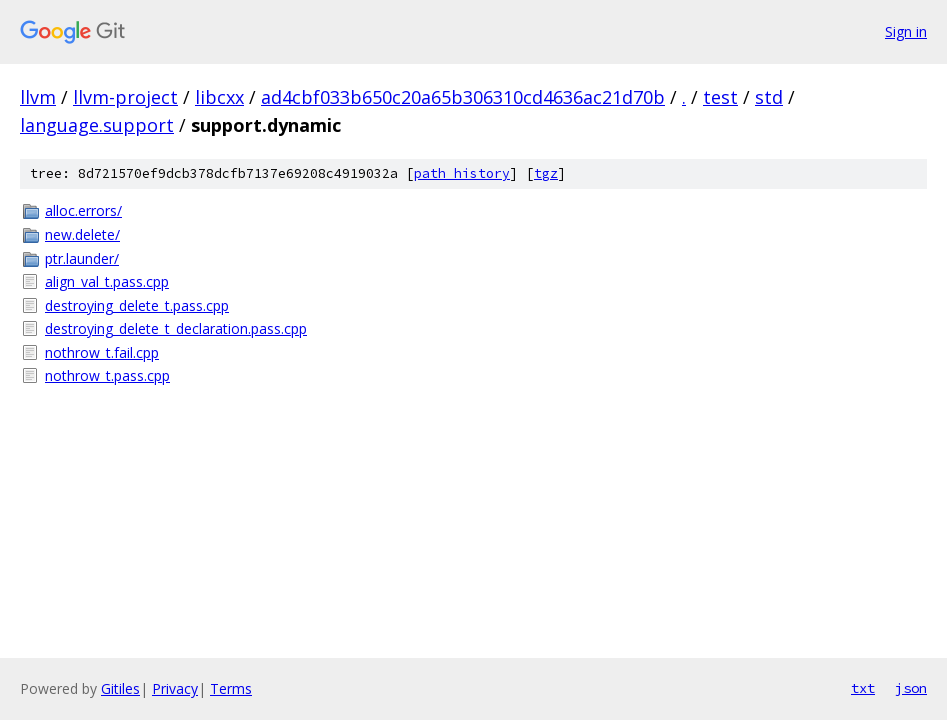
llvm (38, 97)
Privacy (175, 688)
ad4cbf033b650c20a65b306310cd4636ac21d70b (463, 97)
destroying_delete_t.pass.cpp (137, 305)
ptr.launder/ (82, 258)
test (720, 97)
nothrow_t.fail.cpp (102, 352)
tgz (546, 173)
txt (863, 688)
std (769, 97)
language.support (97, 125)
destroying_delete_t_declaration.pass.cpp (176, 328)
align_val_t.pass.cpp (107, 281)
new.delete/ (82, 234)
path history (462, 173)
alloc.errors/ (83, 210)
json (911, 688)
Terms (231, 688)
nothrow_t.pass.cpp (107, 375)
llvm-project (125, 97)
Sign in (906, 31)
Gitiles (120, 688)
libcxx (219, 97)
